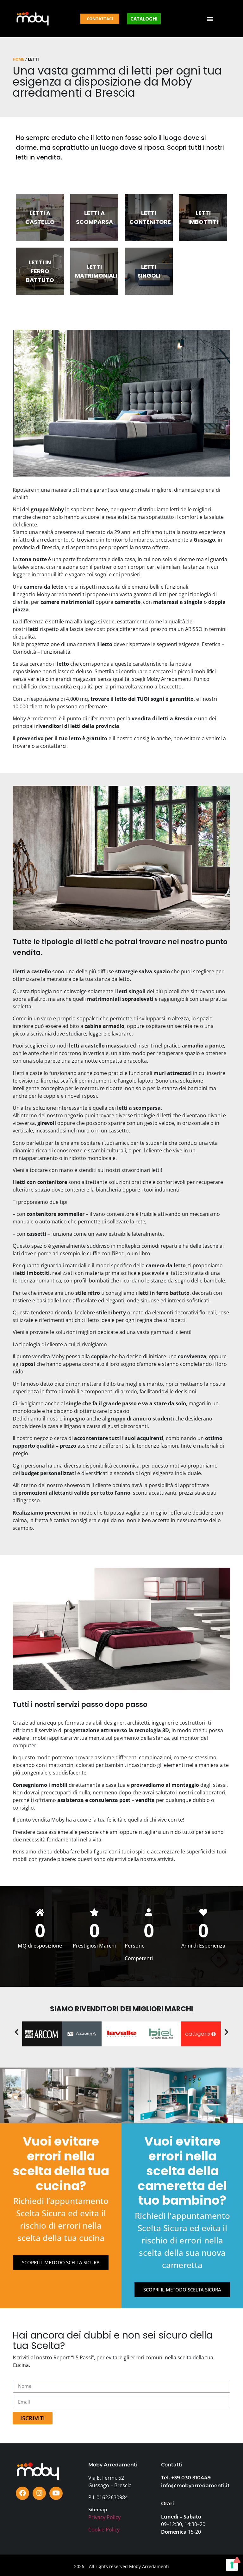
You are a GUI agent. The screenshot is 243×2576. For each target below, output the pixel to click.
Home (18, 59)
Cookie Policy (104, 2529)
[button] (210, 19)
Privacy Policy (104, 2517)
